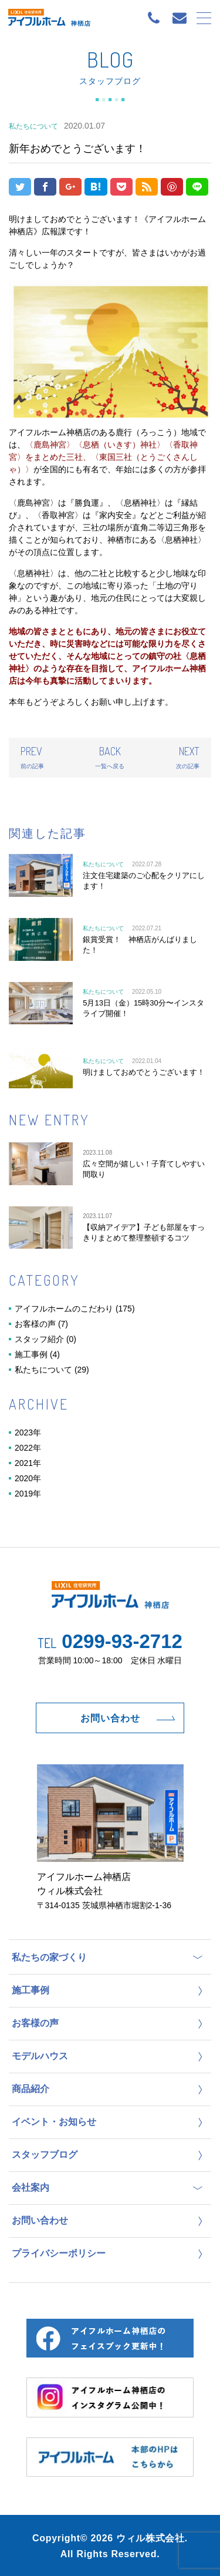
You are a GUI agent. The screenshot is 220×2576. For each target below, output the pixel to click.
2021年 (28, 1463)
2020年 (28, 1478)
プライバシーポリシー (59, 2253)
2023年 (28, 1432)
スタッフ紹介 (39, 1339)
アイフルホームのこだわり (64, 1308)
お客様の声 (35, 1324)
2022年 (28, 1447)
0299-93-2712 (110, 1641)
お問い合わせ (110, 1718)
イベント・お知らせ (54, 2122)
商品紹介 (30, 2089)
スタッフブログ (44, 2155)
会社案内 (30, 2187)
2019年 (28, 1493)
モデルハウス (40, 2056)
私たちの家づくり (49, 1957)
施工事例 (31, 1354)
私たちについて (43, 1369)
